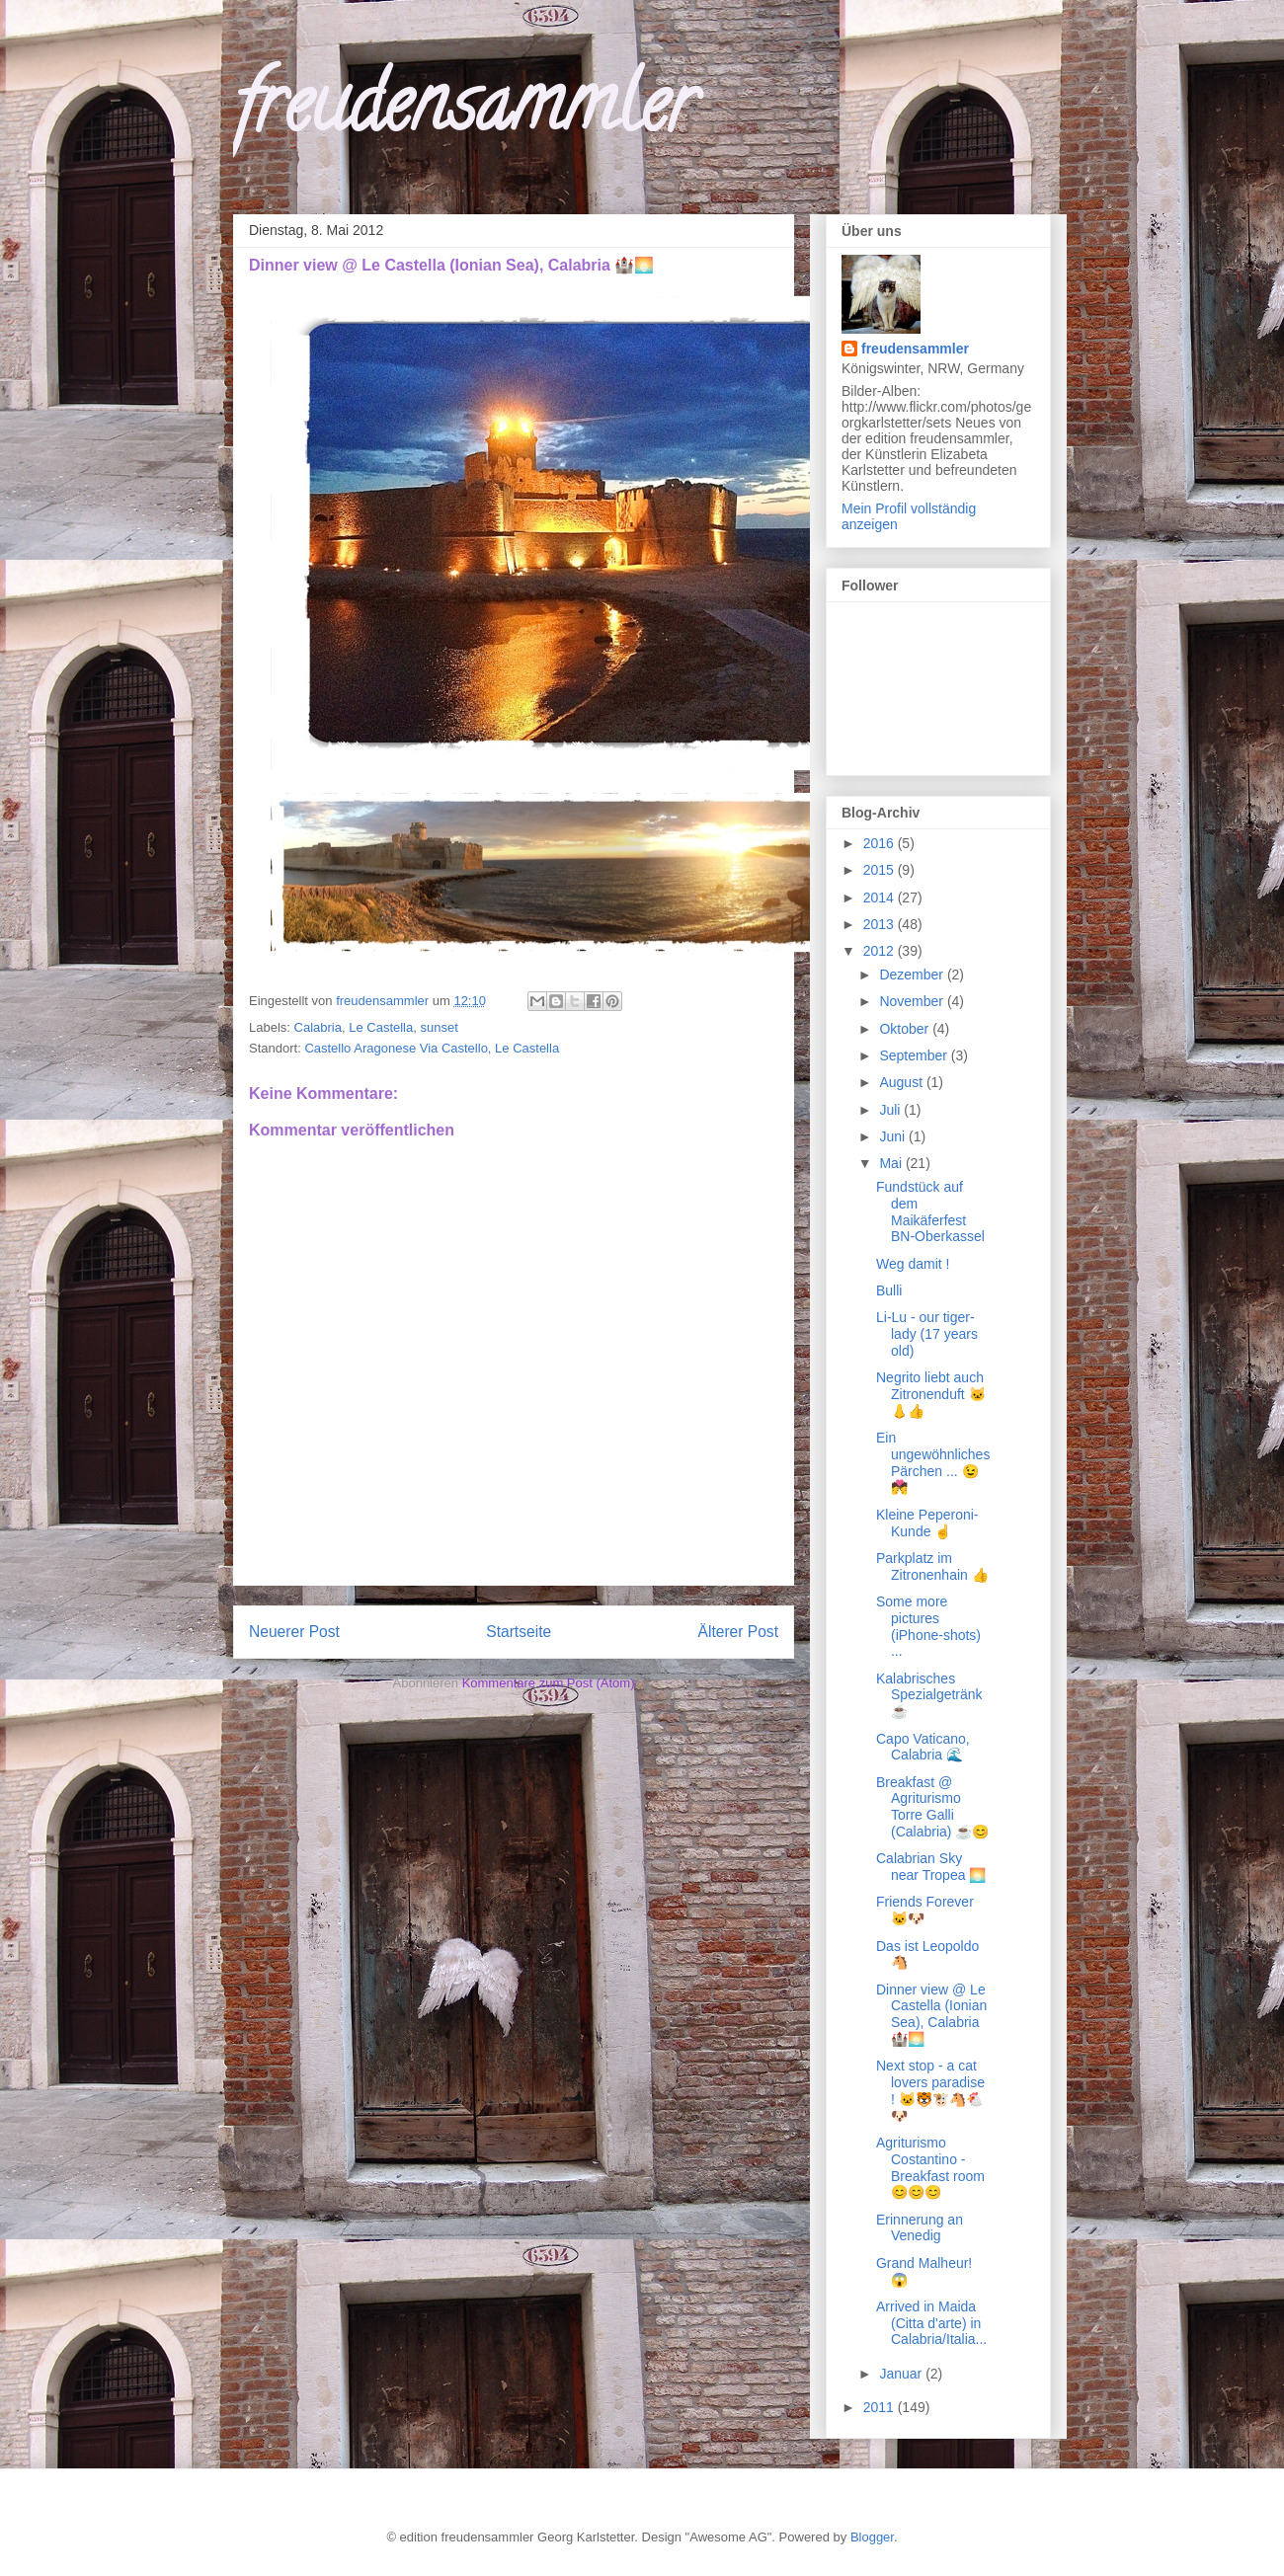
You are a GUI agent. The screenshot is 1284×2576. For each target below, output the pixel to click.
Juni (894, 1136)
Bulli (889, 1290)
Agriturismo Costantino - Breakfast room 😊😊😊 (930, 2167)
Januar (902, 2373)
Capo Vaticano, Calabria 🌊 (923, 1747)
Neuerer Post (294, 1631)
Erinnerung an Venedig (919, 2228)
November (912, 1001)
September (914, 1055)
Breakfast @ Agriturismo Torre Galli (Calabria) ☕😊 (932, 1806)
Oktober (905, 1029)
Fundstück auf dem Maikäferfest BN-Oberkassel (930, 1211)
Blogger (872, 2537)
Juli (891, 1110)
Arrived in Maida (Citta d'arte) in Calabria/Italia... (931, 2323)
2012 (880, 951)
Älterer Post (738, 1631)
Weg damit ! (912, 1264)
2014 (880, 897)
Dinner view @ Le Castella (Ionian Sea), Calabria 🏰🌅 (931, 2014)
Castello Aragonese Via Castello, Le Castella (431, 1048)
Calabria (318, 1027)
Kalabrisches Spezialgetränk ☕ (929, 1695)
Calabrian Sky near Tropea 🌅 (931, 1866)
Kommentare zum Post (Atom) (548, 1683)
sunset (438, 1027)
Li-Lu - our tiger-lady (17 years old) (927, 1334)
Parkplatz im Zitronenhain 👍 (932, 1566)
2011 (880, 2407)
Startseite (518, 1631)
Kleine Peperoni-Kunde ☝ (927, 1523)
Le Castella (381, 1027)
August (902, 1082)
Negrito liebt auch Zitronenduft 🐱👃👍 (931, 1394)
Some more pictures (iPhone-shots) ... (928, 1626)
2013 (880, 924)
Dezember (912, 974)
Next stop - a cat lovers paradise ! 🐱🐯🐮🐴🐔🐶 (930, 2090)
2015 (880, 870)
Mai (892, 1163)
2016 (880, 843)
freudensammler (464, 112)
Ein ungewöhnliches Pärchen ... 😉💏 (933, 1462)
